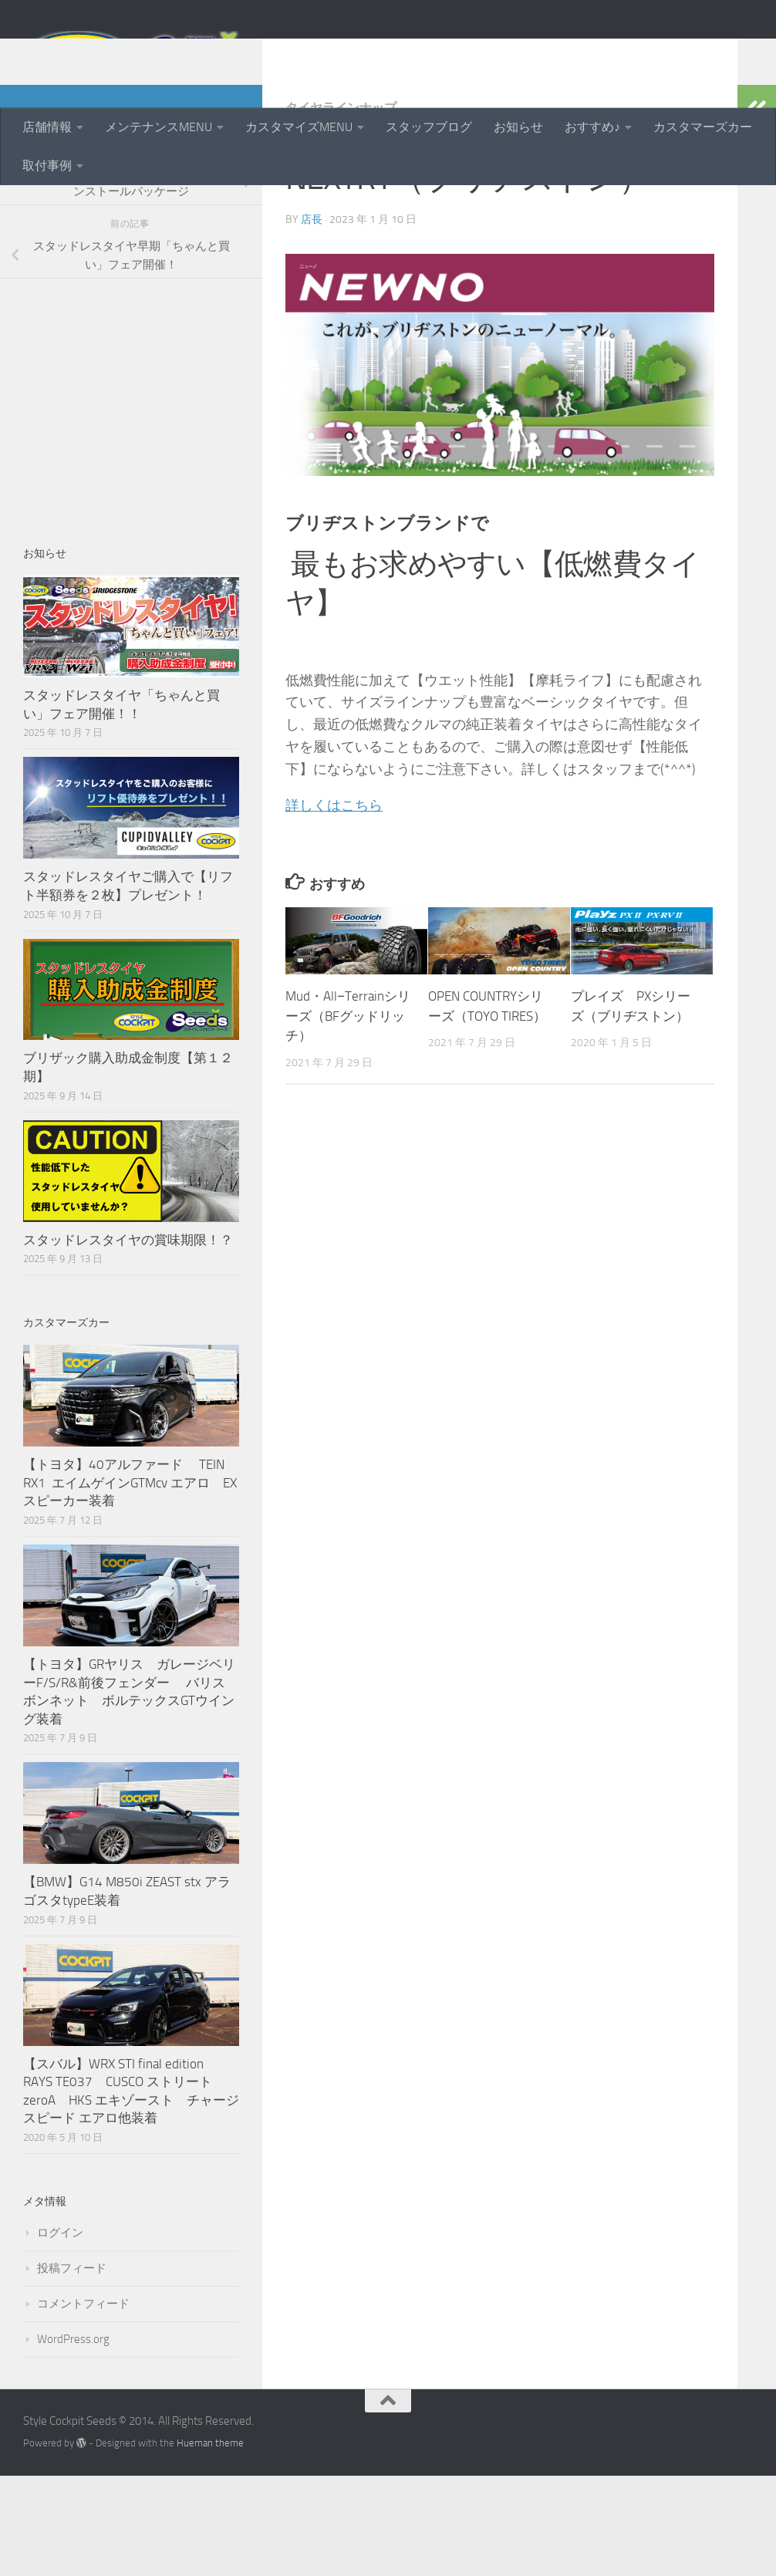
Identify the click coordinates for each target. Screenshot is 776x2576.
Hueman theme (210, 2543)
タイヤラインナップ (340, 208)
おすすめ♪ (592, 127)
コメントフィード (83, 2404)
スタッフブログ (429, 127)
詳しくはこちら (334, 905)
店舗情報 (47, 127)
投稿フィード (71, 2368)
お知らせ (518, 127)
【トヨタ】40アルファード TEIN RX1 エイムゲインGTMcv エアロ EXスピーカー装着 (130, 1583)
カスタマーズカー (702, 127)
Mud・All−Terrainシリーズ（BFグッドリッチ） (347, 1116)
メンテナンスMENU (158, 127)
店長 (311, 319)
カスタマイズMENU (299, 127)
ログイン (60, 2333)
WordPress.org (73, 2439)
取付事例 (47, 165)
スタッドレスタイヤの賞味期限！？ (128, 1340)
